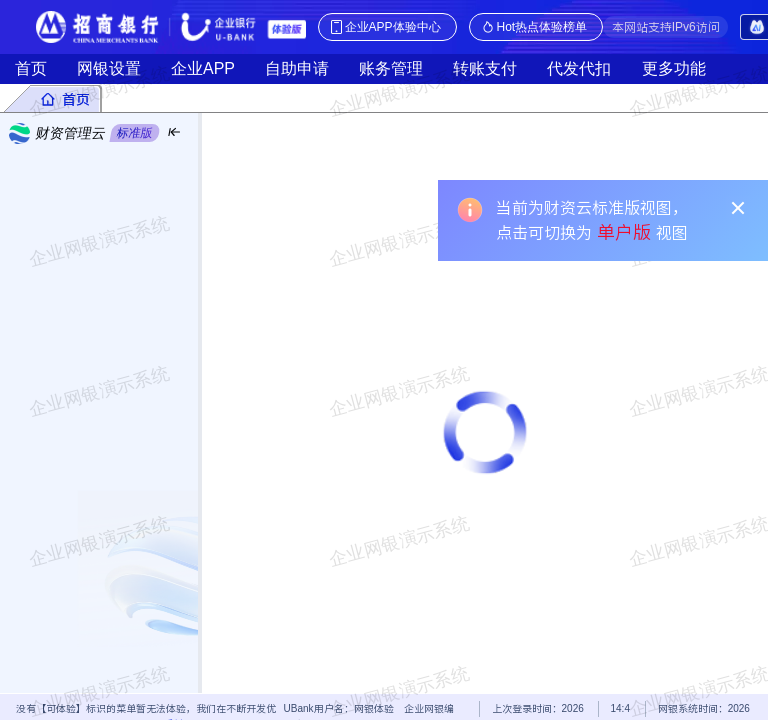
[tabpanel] (384, 403)
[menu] (99, 423)
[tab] (65, 99)
